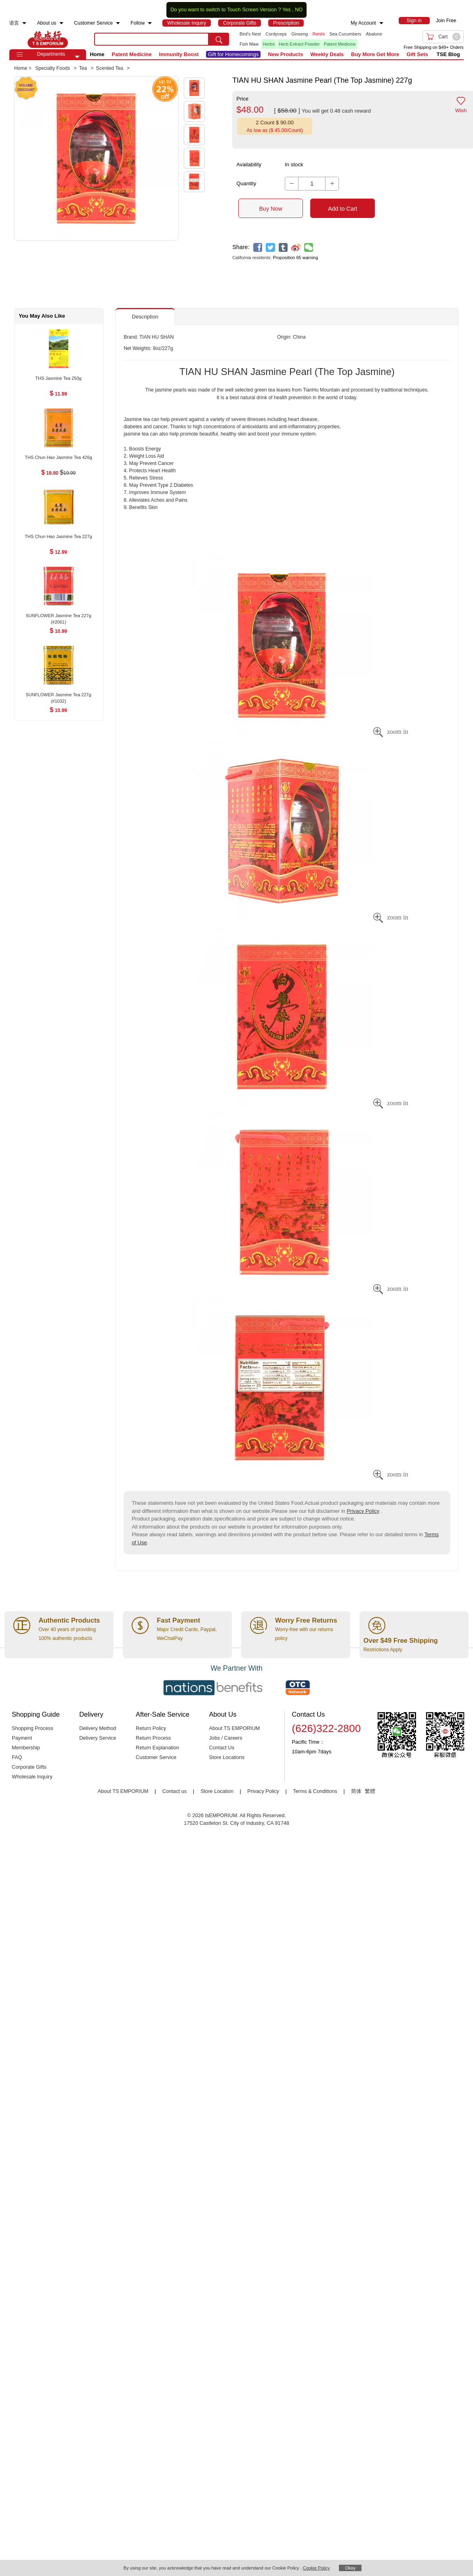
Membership (26, 1748)
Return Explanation (157, 1748)
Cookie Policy (316, 2568)
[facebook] (258, 247)
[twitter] (270, 247)
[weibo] (296, 247)
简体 (356, 1791)
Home (97, 54)
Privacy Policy (363, 1511)
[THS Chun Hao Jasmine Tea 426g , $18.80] (58, 458)
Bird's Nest (250, 33)
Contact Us (222, 1748)
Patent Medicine (340, 44)
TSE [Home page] (47, 39)
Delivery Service (97, 1738)
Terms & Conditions (315, 1791)
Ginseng (299, 33)
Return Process (153, 1738)
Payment (22, 1738)
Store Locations (227, 1757)
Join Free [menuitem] (446, 20)
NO (299, 10)
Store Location (216, 1791)
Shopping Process (32, 1728)
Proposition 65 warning (295, 257)
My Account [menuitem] (363, 23)
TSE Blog (448, 54)
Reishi (319, 33)
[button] (77, 56)
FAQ (17, 1757)
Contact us (174, 1791)
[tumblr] (283, 247)
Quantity (246, 183)
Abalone (374, 33)
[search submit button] (219, 39)
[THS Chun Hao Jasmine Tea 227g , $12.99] (58, 537)
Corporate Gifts (29, 1767)
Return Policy (151, 1728)
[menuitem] (24, 23)
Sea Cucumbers (345, 33)
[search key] (151, 39)
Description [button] (145, 317)
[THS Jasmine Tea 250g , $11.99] (58, 379)
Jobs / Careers (225, 1738)
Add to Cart (342, 208)
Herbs (269, 44)
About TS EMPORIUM (234, 1728)
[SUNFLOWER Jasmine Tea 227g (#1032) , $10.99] (58, 695)
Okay (350, 2568)
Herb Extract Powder (299, 44)
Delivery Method (97, 1728)
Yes (286, 10)
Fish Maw (249, 44)
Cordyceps (276, 33)
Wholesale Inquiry (32, 1777)
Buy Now (270, 208)
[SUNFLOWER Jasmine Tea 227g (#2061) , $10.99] (58, 616)
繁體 (370, 1791)
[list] (312, 39)
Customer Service (156, 1757)
